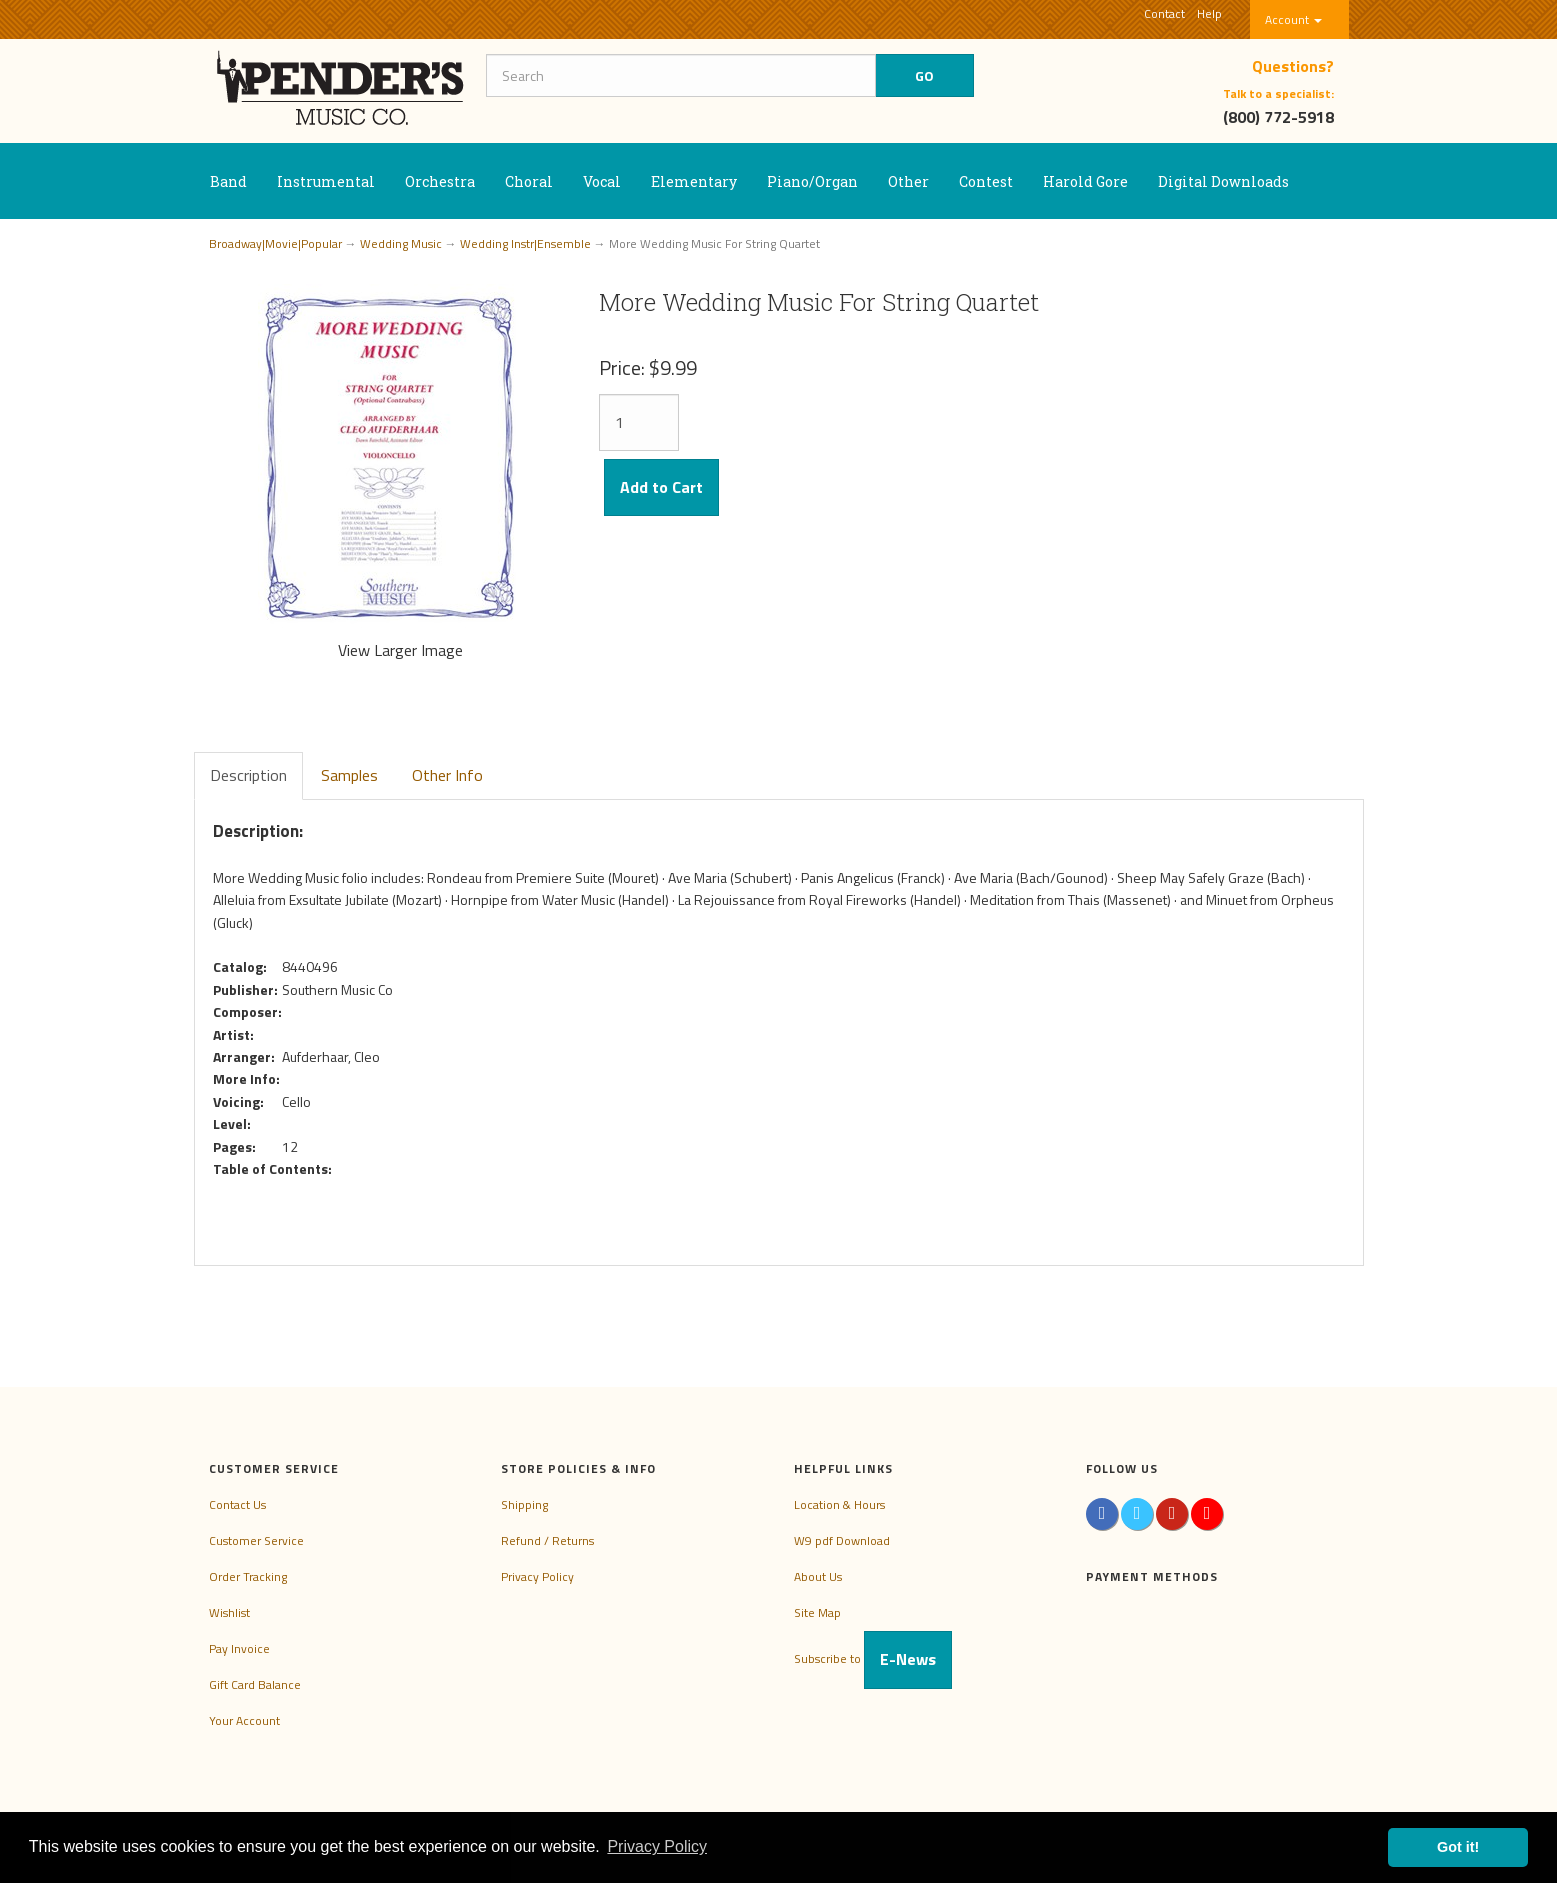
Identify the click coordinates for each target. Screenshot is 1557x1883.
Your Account (244, 1720)
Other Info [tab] (447, 775)
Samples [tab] (349, 775)
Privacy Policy (537, 1576)
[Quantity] (639, 422)
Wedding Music (401, 243)
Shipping (524, 1504)
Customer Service (256, 1540)
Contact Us (237, 1504)
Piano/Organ (812, 181)
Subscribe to (873, 1658)
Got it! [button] (1458, 1847)
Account (1293, 19)
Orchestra (440, 181)
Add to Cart (661, 487)
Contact (1164, 13)
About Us (818, 1576)
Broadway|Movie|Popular (275, 243)
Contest (986, 181)
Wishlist (229, 1612)
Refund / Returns (547, 1540)
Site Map (817, 1612)
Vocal (602, 181)
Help (1209, 13)
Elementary (694, 181)
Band (228, 181)
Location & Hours (839, 1504)
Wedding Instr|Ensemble (525, 243)
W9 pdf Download (842, 1540)
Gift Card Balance (255, 1684)
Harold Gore (1085, 181)
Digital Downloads (1223, 181)
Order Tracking (248, 1576)
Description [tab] (248, 775)
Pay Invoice (239, 1648)
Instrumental (326, 181)
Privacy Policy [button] (657, 1846)
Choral (529, 181)
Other (908, 181)
